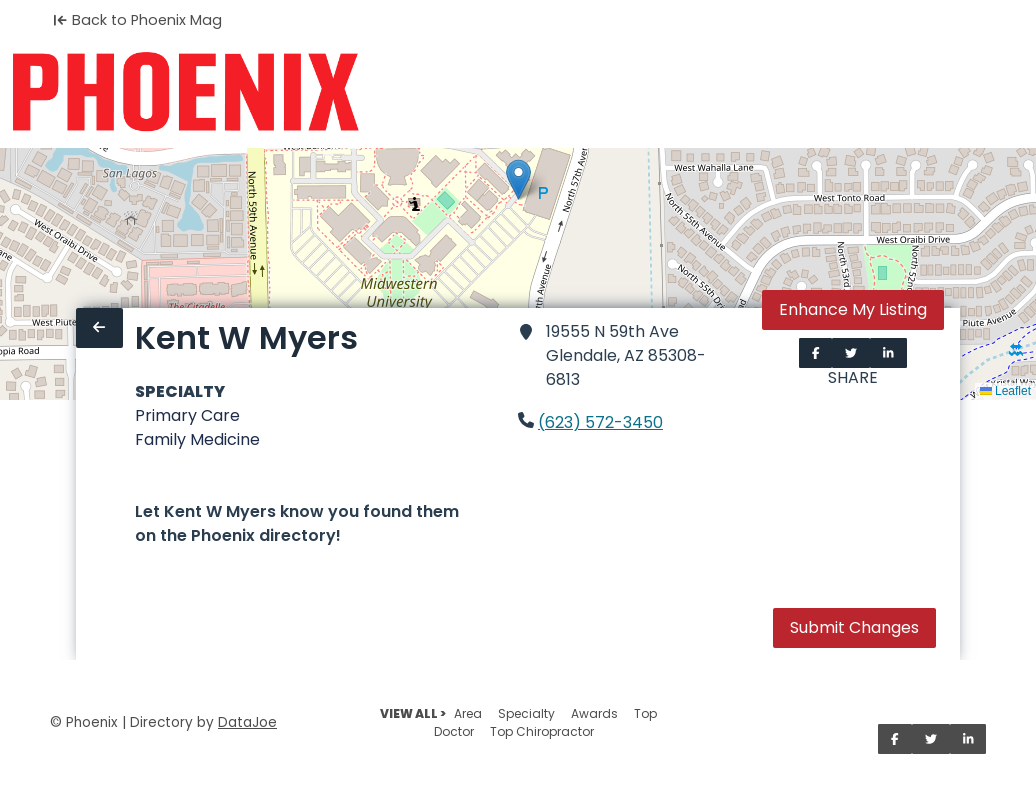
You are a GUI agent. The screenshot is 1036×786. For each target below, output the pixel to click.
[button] (518, 179)
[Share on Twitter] (851, 353)
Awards (594, 713)
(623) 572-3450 (600, 422)
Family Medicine (197, 439)
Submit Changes (854, 627)
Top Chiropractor (542, 731)
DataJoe (247, 722)
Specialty (526, 713)
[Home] (185, 92)
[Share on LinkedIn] (888, 353)
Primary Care (187, 415)
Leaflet (1005, 391)
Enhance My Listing (853, 309)
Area (468, 713)
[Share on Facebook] (816, 353)
